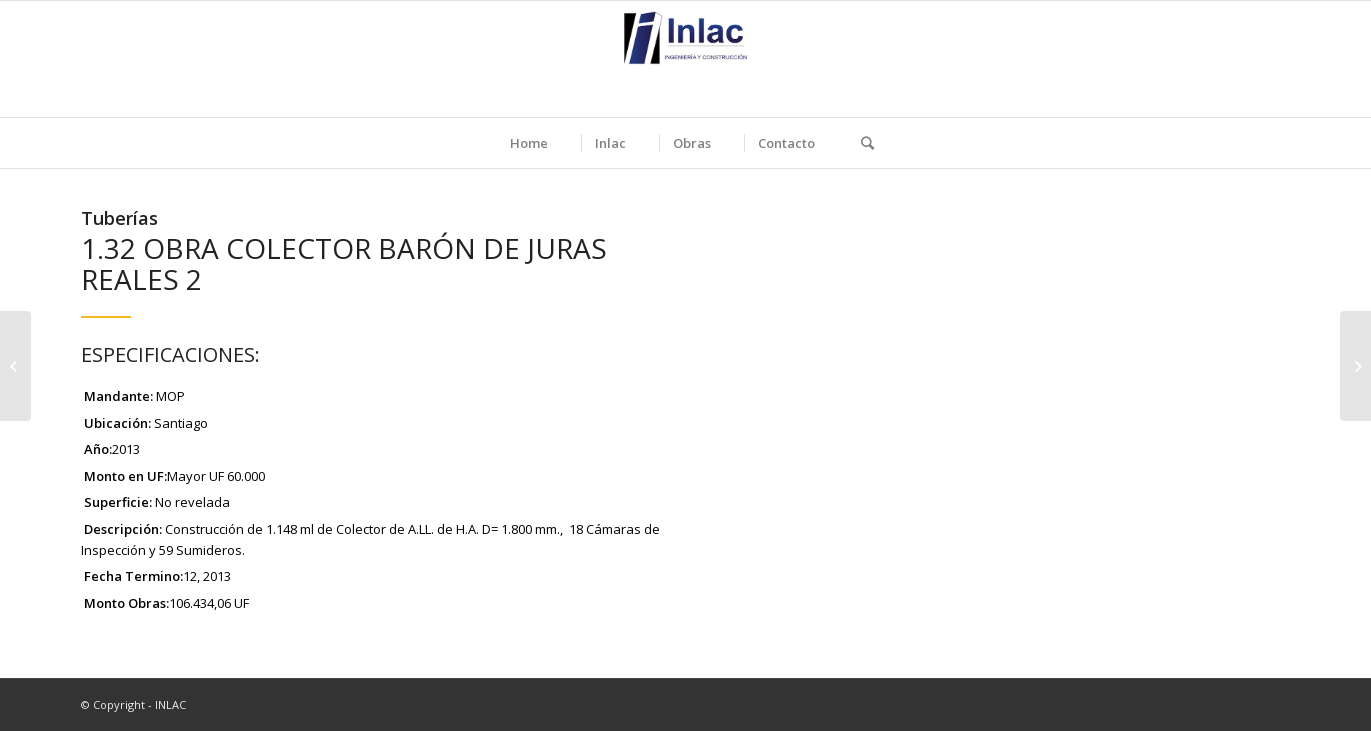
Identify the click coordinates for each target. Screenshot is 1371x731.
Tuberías (119, 218)
